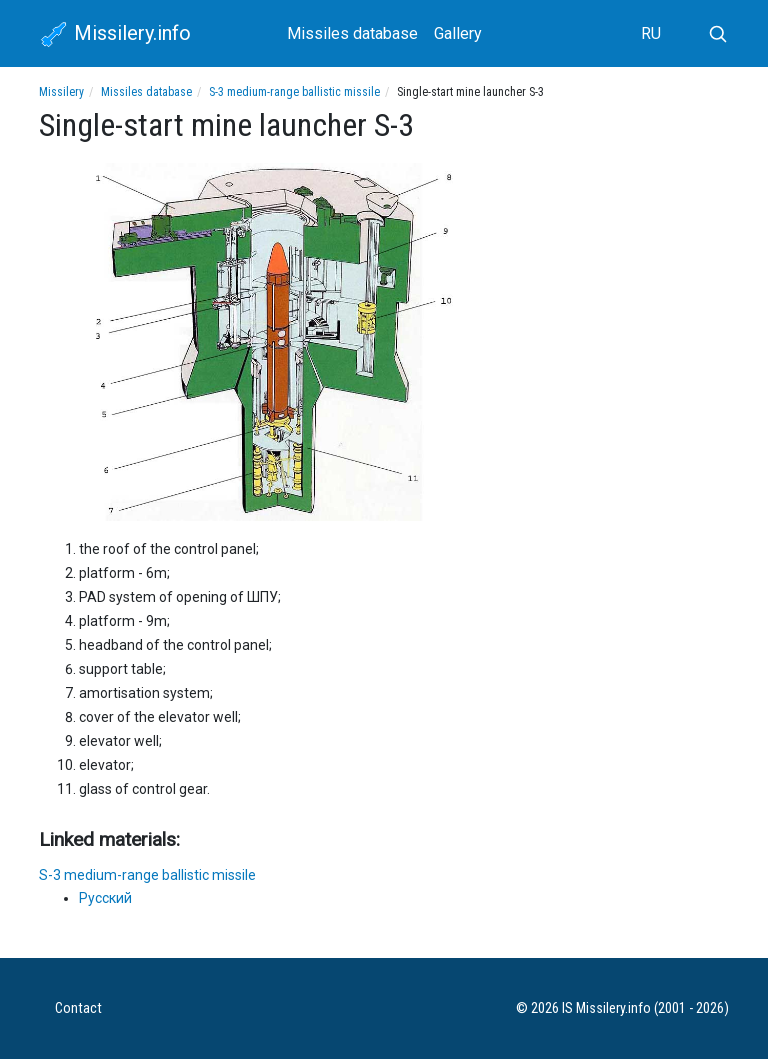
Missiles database (352, 33)
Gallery (458, 33)
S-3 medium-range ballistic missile (294, 92)
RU (651, 33)
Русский (105, 898)
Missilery (61, 92)
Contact (78, 1008)
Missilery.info (115, 35)
